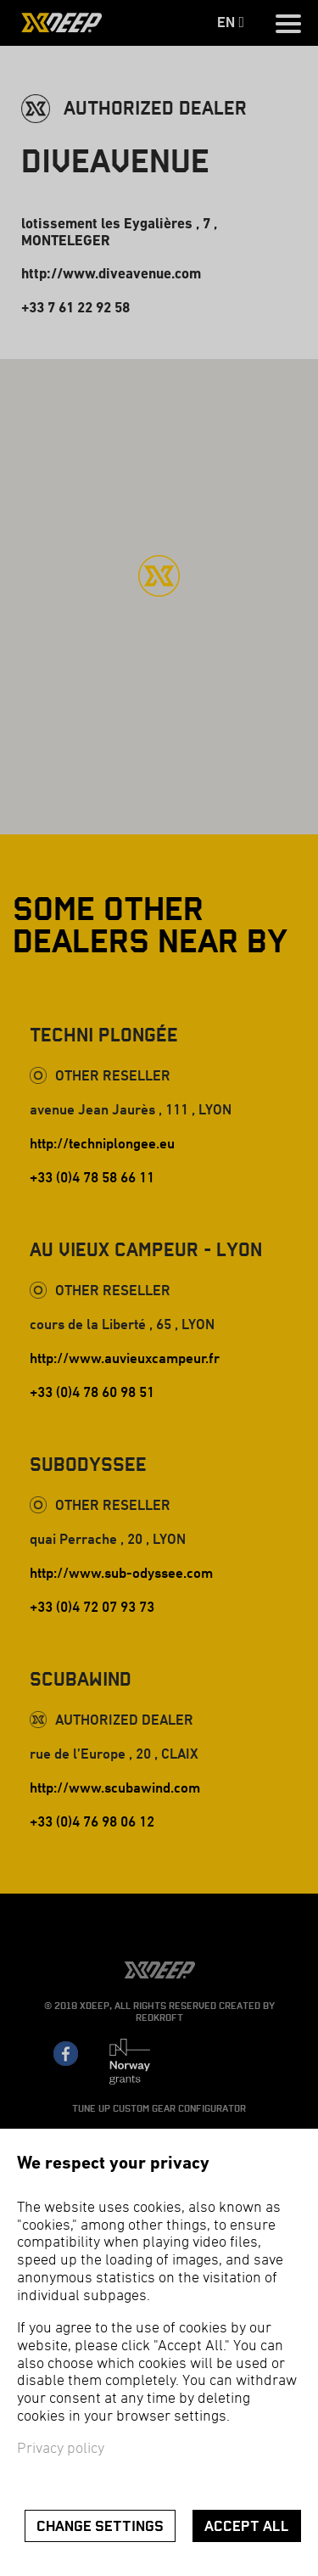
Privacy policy (60, 2449)
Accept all (246, 2526)
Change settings (100, 2526)
